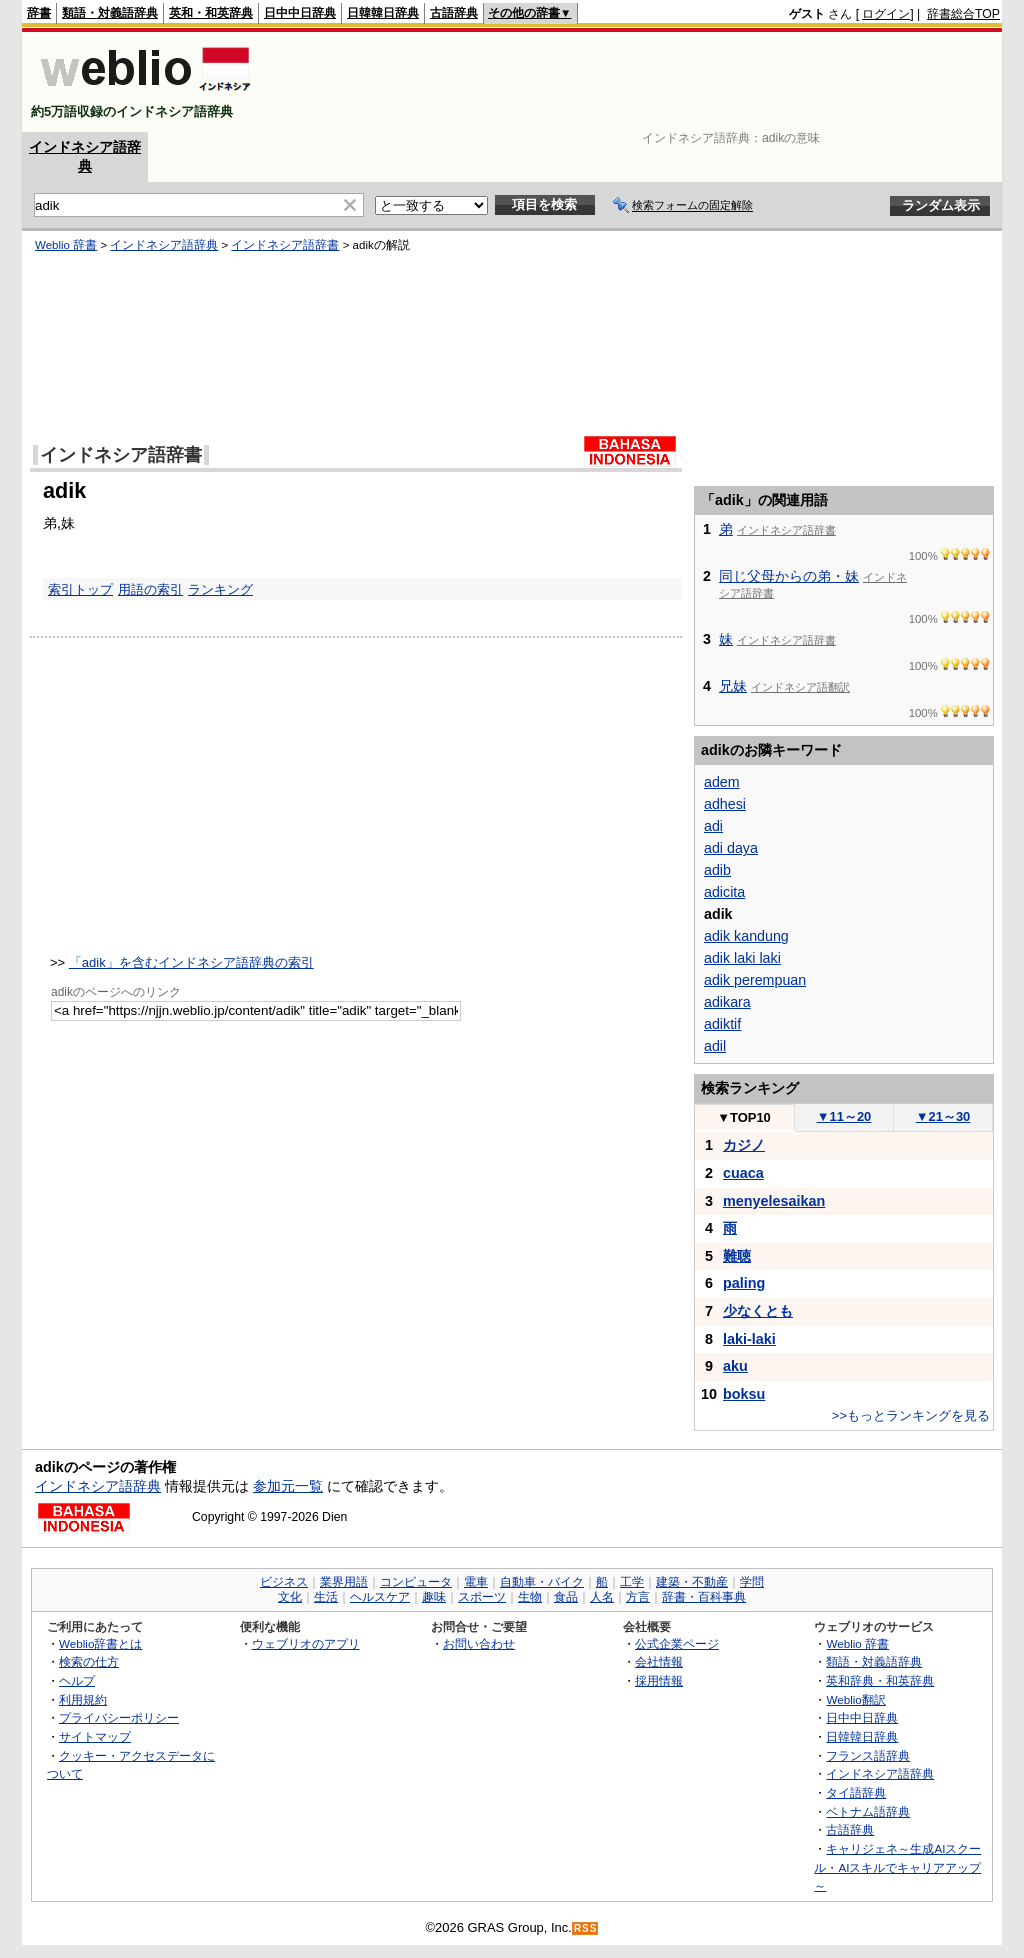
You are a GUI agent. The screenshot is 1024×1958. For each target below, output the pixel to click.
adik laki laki (742, 958)
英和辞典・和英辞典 (880, 1680)
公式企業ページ (677, 1643)
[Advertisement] (636, 82)
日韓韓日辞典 (383, 13)
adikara (727, 1002)
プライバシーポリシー (119, 1717)
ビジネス (284, 1582)
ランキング (220, 589)
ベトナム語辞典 (868, 1811)
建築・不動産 (692, 1582)
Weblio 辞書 (66, 245)
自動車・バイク (542, 1582)
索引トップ (80, 589)
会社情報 (659, 1661)
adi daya (731, 848)
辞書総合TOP (963, 14)
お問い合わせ (479, 1643)
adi (713, 826)
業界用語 (344, 1582)
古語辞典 (454, 13)
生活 (326, 1597)
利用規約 (83, 1699)
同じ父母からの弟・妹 (789, 576)
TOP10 (744, 1117)
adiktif (722, 1024)
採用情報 (659, 1680)
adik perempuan (755, 980)
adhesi (725, 804)
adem (722, 782)
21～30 (943, 1116)
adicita (724, 892)
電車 (476, 1582)
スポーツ (482, 1597)
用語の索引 (150, 589)
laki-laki (749, 1339)
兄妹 (733, 686)
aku (735, 1366)
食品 (566, 1597)
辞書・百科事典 (704, 1597)
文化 (290, 1597)
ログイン (886, 14)
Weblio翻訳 (855, 1699)
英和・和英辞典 (211, 13)
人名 (602, 1597)
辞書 (39, 13)
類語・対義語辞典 (110, 13)
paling (744, 1283)
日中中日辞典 (300, 13)
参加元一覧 (288, 1486)
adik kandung (746, 936)
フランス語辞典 (868, 1755)
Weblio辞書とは (100, 1643)
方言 (638, 1597)
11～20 (844, 1116)
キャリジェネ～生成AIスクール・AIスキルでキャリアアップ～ (897, 1867)
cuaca (743, 1173)
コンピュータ (416, 1582)
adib (717, 870)
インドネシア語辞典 (164, 245)
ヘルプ (77, 1680)
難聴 (737, 1256)
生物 (530, 1597)
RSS (586, 1928)
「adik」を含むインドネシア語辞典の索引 (191, 962)
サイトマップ (95, 1736)
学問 (752, 1582)
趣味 (434, 1597)
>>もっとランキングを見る (911, 1415)
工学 (632, 1582)
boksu (744, 1394)
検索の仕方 (89, 1661)
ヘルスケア (380, 1597)
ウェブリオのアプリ (306, 1643)
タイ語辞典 (856, 1792)
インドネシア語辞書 (285, 245)
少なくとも (758, 1311)
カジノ (744, 1145)
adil (715, 1046)
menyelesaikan (774, 1201)
